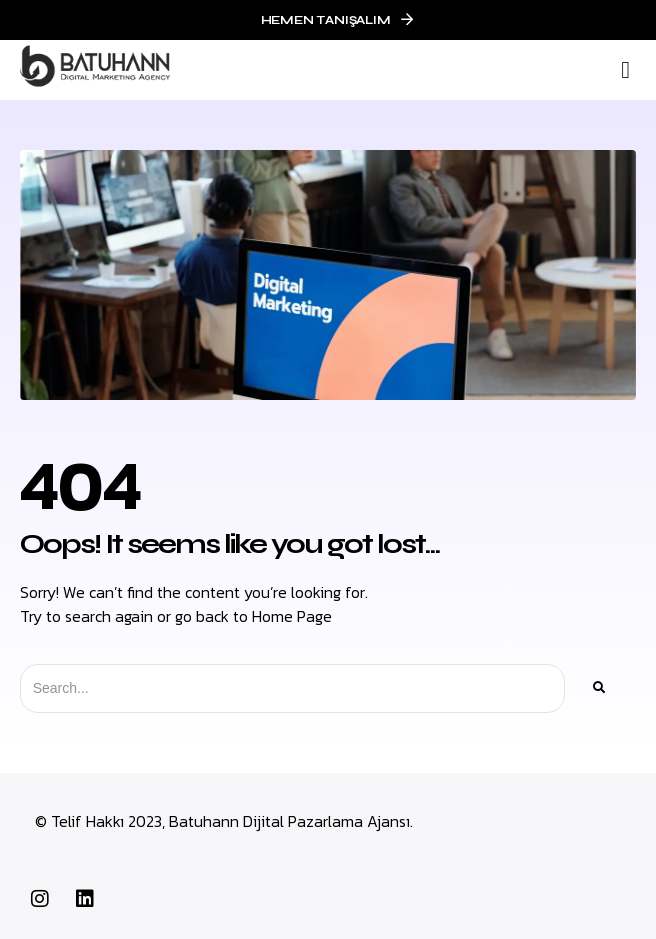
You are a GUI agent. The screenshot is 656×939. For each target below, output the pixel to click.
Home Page (292, 616)
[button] (625, 70)
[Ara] (598, 688)
